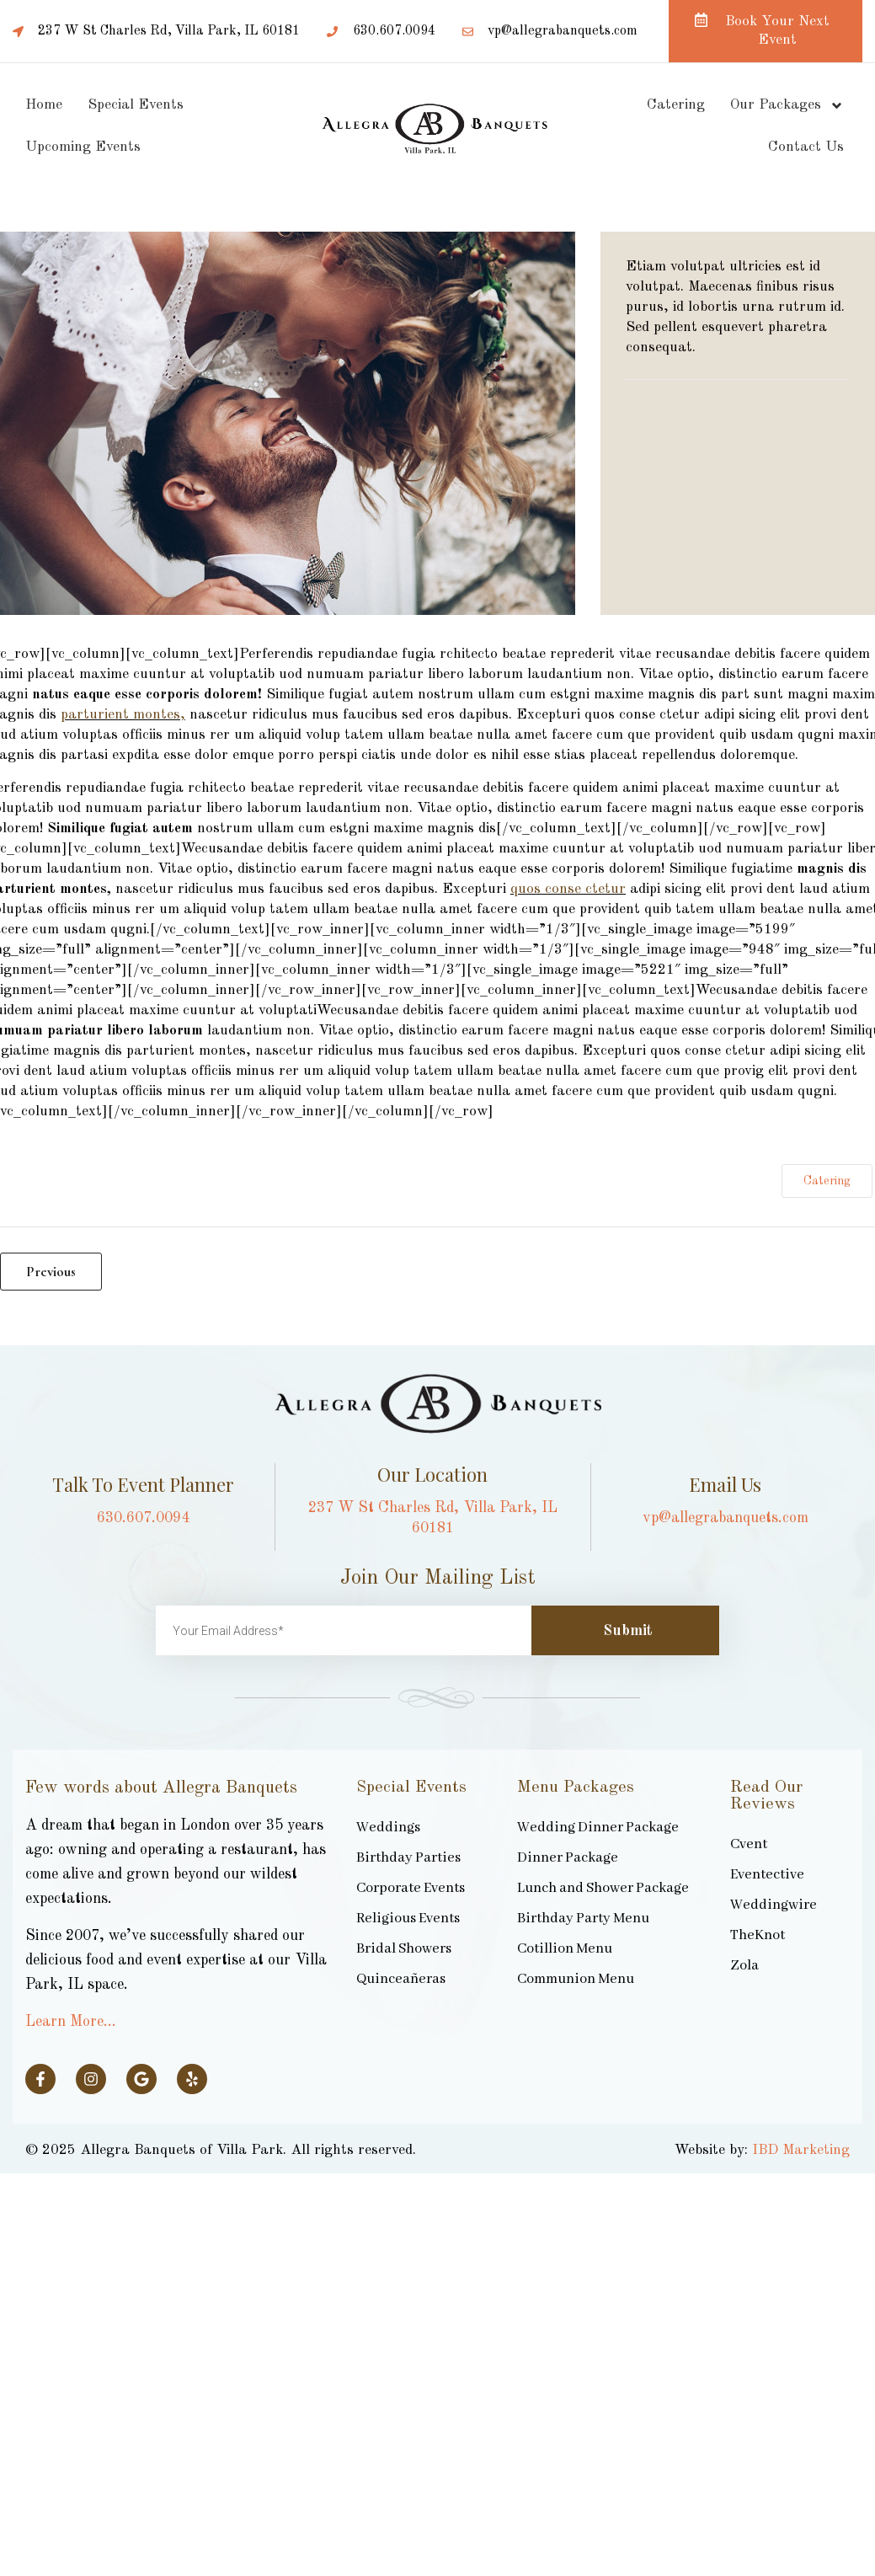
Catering (676, 105)
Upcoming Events (83, 147)
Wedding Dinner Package (598, 1827)
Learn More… (70, 2021)
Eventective (767, 1875)
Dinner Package (567, 1858)
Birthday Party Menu (583, 1918)
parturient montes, (123, 715)
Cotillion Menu (564, 1949)
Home (43, 105)
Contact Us (806, 147)
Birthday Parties (408, 1858)
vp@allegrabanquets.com (725, 1518)
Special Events (136, 105)
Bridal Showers (403, 1949)
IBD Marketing (801, 2150)
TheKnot (757, 1935)
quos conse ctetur (568, 889)
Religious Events (408, 1918)
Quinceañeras (401, 1979)
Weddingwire (773, 1905)
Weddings (388, 1827)
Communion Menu (575, 1979)
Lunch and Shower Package (603, 1888)
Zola (744, 1966)
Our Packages (787, 105)
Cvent (748, 1844)
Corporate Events (410, 1888)
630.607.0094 (143, 1518)
